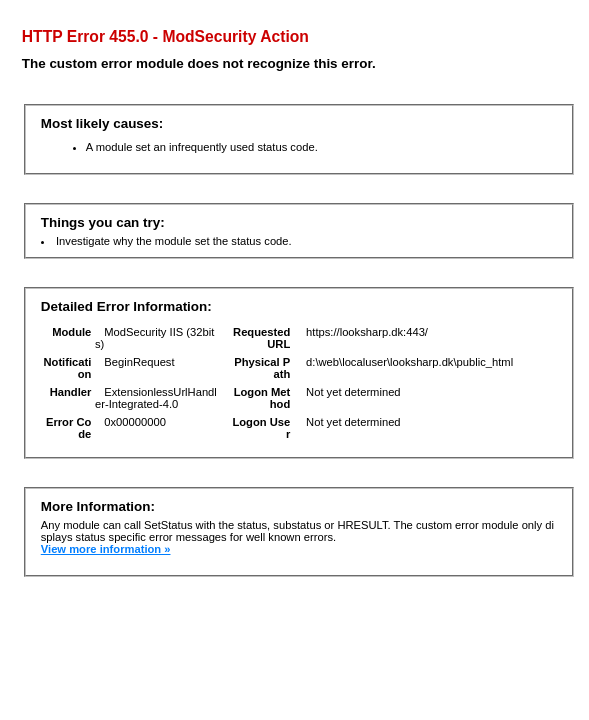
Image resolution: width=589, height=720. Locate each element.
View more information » (106, 549)
